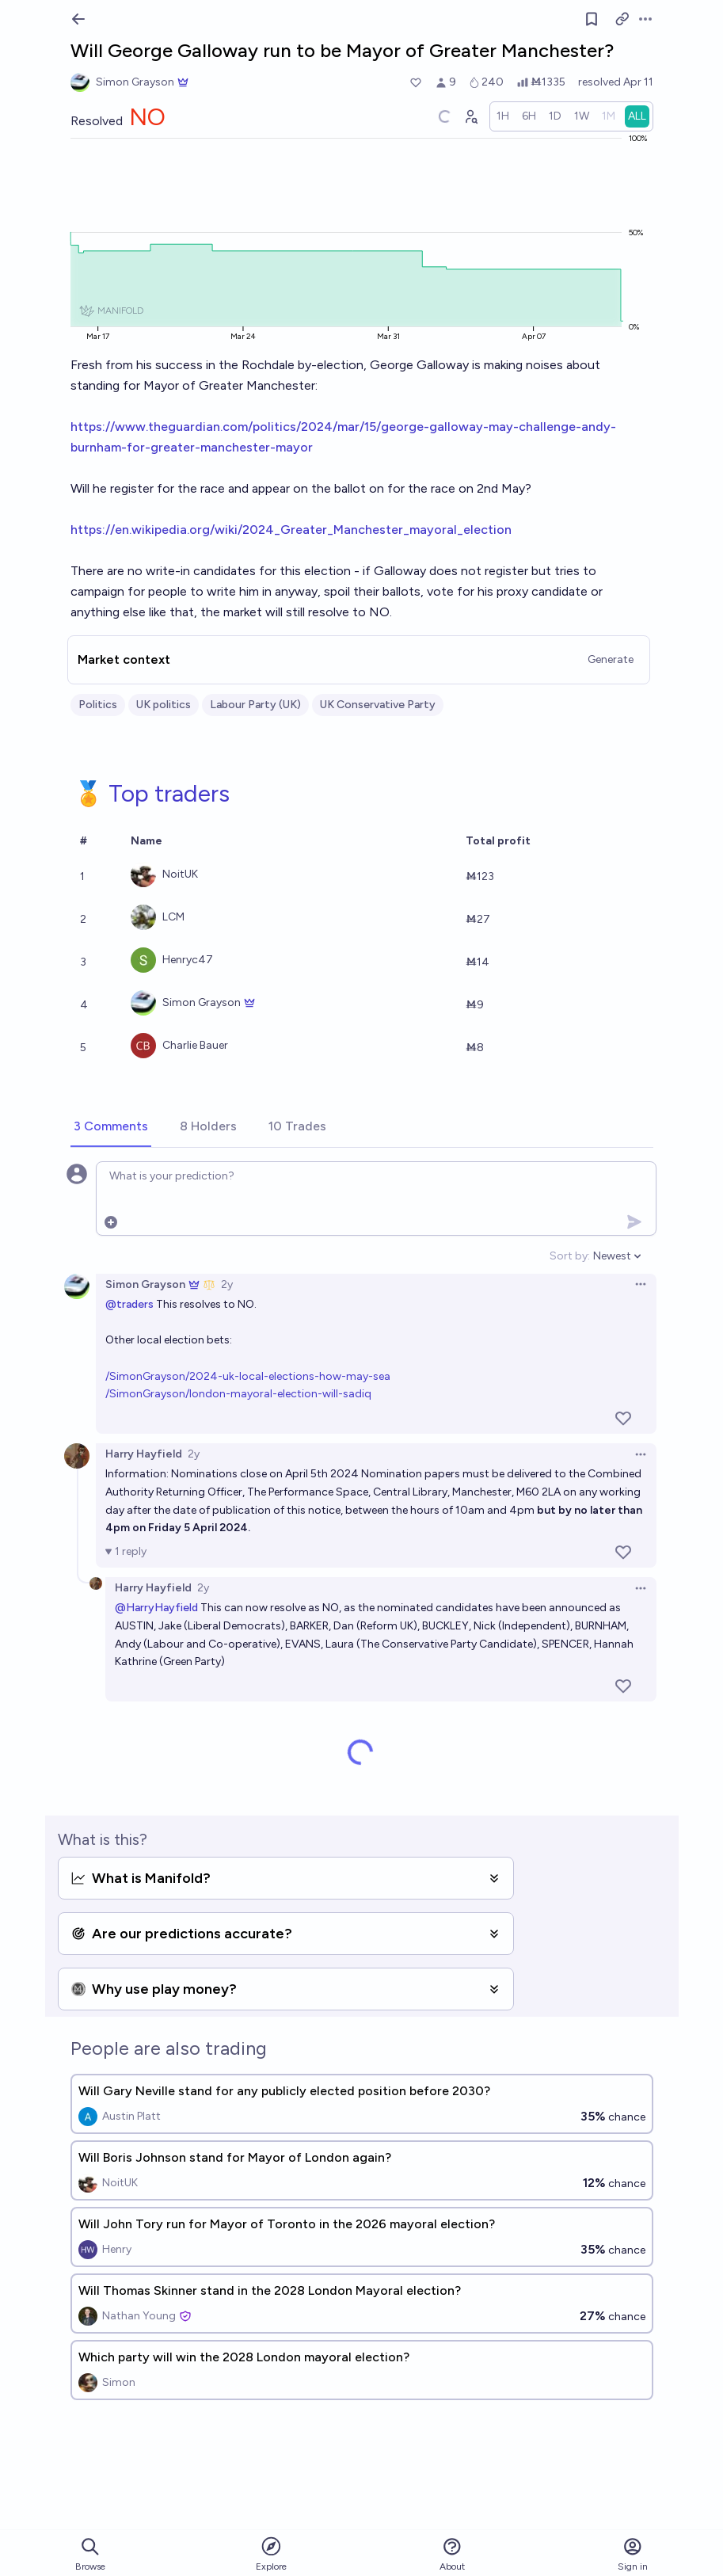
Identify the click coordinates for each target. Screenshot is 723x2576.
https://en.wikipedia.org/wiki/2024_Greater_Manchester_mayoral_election (291, 529)
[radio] (502, 116)
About (452, 2554)
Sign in (633, 2554)
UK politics (163, 704)
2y (227, 1284)
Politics (97, 704)
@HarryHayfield (156, 1607)
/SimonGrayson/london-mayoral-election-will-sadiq (238, 1393)
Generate (611, 659)
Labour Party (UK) (255, 704)
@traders (129, 1304)
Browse (90, 2554)
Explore (271, 2553)
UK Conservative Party (378, 704)
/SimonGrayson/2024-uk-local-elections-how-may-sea (247, 1376)
